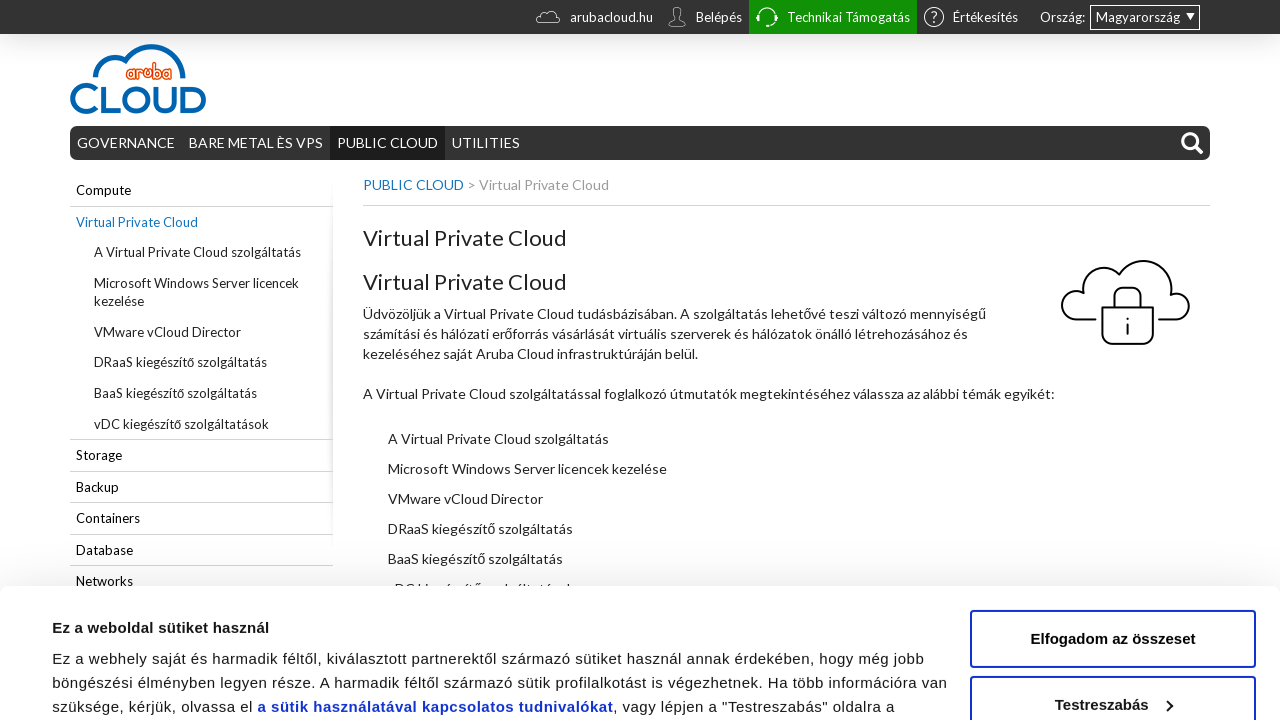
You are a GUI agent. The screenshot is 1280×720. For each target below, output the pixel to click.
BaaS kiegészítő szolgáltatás (175, 393)
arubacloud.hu (594, 19)
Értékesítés (971, 19)
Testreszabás (1114, 574)
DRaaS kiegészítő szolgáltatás (180, 362)
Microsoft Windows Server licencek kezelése (196, 292)
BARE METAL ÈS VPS (256, 142)
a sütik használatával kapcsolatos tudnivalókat (436, 577)
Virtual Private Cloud (137, 222)
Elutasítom (1113, 640)
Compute (103, 190)
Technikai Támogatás (833, 19)
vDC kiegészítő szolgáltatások (181, 424)
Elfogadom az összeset (1112, 509)
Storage (99, 455)
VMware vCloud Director (167, 332)
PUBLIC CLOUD (387, 142)
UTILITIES (486, 142)
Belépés (704, 19)
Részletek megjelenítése (139, 680)
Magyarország (1138, 17)
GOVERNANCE (126, 142)
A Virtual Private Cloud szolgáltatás (197, 252)
